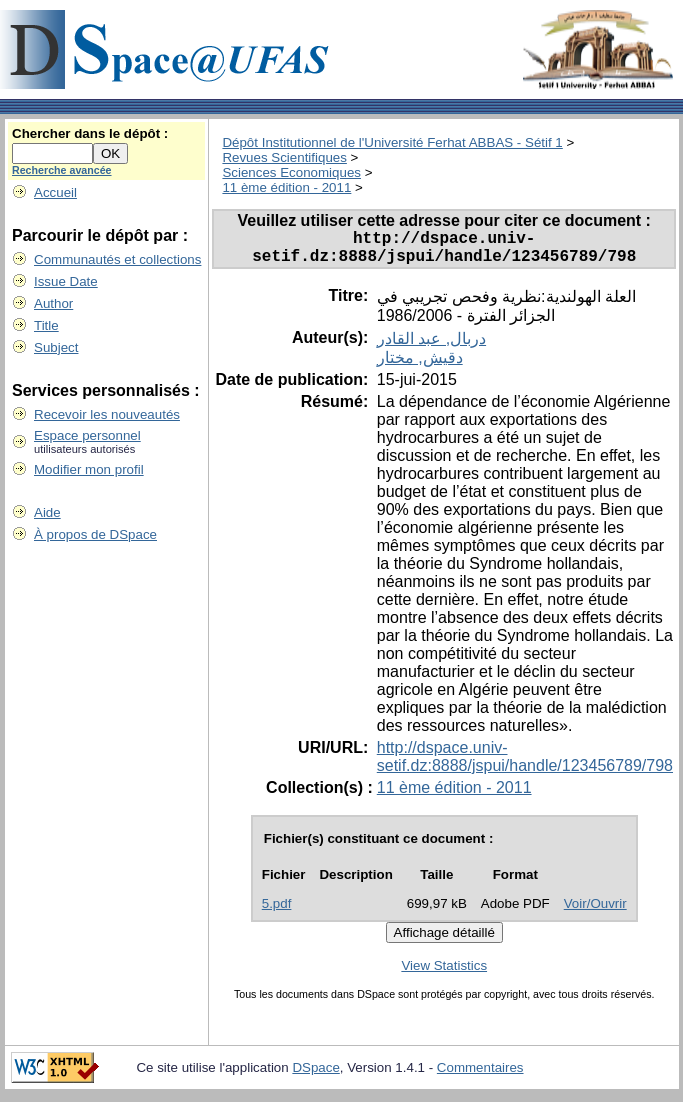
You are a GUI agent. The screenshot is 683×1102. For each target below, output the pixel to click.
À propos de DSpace (95, 534)
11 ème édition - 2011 (286, 187)
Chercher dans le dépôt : (90, 133)
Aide (47, 512)
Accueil (55, 192)
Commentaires (480, 1075)
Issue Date (66, 281)
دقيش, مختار (420, 365)
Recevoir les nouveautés (107, 414)
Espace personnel (87, 435)
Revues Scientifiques (284, 157)
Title (46, 325)
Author (53, 303)
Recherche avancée (62, 170)
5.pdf (277, 911)
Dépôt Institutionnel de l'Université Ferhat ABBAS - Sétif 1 (392, 142)
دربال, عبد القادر (431, 346)
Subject (56, 347)
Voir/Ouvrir (595, 911)
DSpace (315, 1075)
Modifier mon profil (89, 469)
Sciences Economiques (291, 172)
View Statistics (444, 973)
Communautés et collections (117, 259)
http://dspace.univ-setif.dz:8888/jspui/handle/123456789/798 (525, 764)
